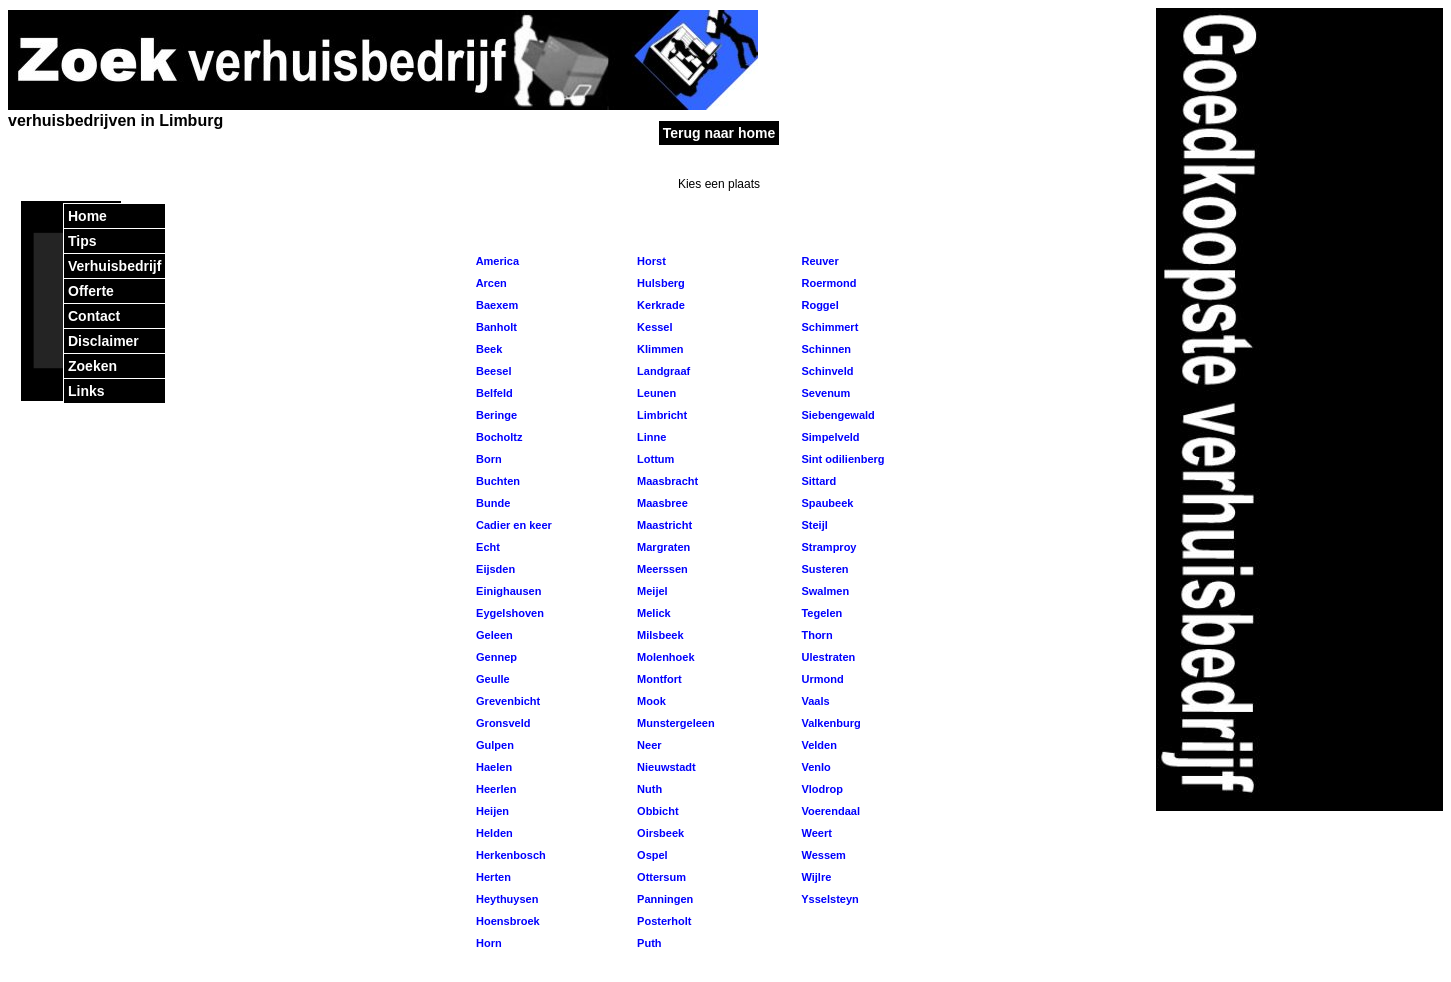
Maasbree (661, 503)
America (496, 261)
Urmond (820, 679)
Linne (650, 437)
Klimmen (659, 349)
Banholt (495, 327)
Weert (814, 833)
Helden (493, 833)
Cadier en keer (512, 525)
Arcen (490, 283)
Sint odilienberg (841, 459)
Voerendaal (829, 811)
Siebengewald (836, 415)
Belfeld (493, 393)
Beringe (495, 415)
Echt (486, 547)
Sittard (817, 481)
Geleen (493, 635)
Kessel (653, 327)
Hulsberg (659, 283)
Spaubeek (825, 503)
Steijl (812, 525)
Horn (487, 943)
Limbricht (660, 415)
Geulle (491, 679)
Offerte (91, 291)
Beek (487, 349)
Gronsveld (501, 723)
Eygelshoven (508, 613)
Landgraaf (662, 371)
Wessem (822, 855)
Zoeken (92, 366)
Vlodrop (820, 789)
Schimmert (828, 327)
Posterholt (662, 921)
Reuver (818, 261)
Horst (650, 261)
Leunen (655, 393)
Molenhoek (664, 657)
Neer (648, 745)
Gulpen (493, 745)
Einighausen (507, 591)
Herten (492, 877)
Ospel (651, 855)
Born (487, 459)
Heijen (491, 811)
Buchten (496, 481)
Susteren (823, 569)
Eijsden (494, 569)
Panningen (663, 899)
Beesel (492, 371)
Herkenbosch (509, 855)
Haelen (492, 767)
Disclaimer (103, 341)
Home (87, 216)
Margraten (662, 547)
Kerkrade (659, 305)
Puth (648, 943)
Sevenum (824, 393)
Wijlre (814, 877)
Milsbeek (659, 635)
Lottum (654, 459)
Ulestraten (826, 657)
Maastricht (663, 525)
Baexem (495, 305)
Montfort (658, 679)
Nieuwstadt (665, 767)
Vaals (813, 701)
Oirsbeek (659, 833)
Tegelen (820, 613)
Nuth (648, 789)
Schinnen (824, 349)
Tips (82, 241)
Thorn (815, 635)
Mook (650, 701)
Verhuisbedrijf (114, 266)
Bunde (491, 503)
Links (86, 391)
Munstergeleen (674, 723)
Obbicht (656, 811)
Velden (817, 745)
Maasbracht (666, 481)
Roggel (818, 305)
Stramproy (827, 547)
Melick (652, 613)
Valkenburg (829, 723)
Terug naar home (719, 133)
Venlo (814, 767)
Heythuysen (505, 899)
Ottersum (660, 877)
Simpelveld (828, 437)
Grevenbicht (506, 701)
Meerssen (661, 569)
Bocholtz (498, 437)
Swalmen (823, 591)
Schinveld (825, 371)
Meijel (651, 591)
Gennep (495, 657)
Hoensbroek (506, 921)
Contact (94, 316)
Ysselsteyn (828, 899)
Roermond (827, 283)
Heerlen (494, 789)
